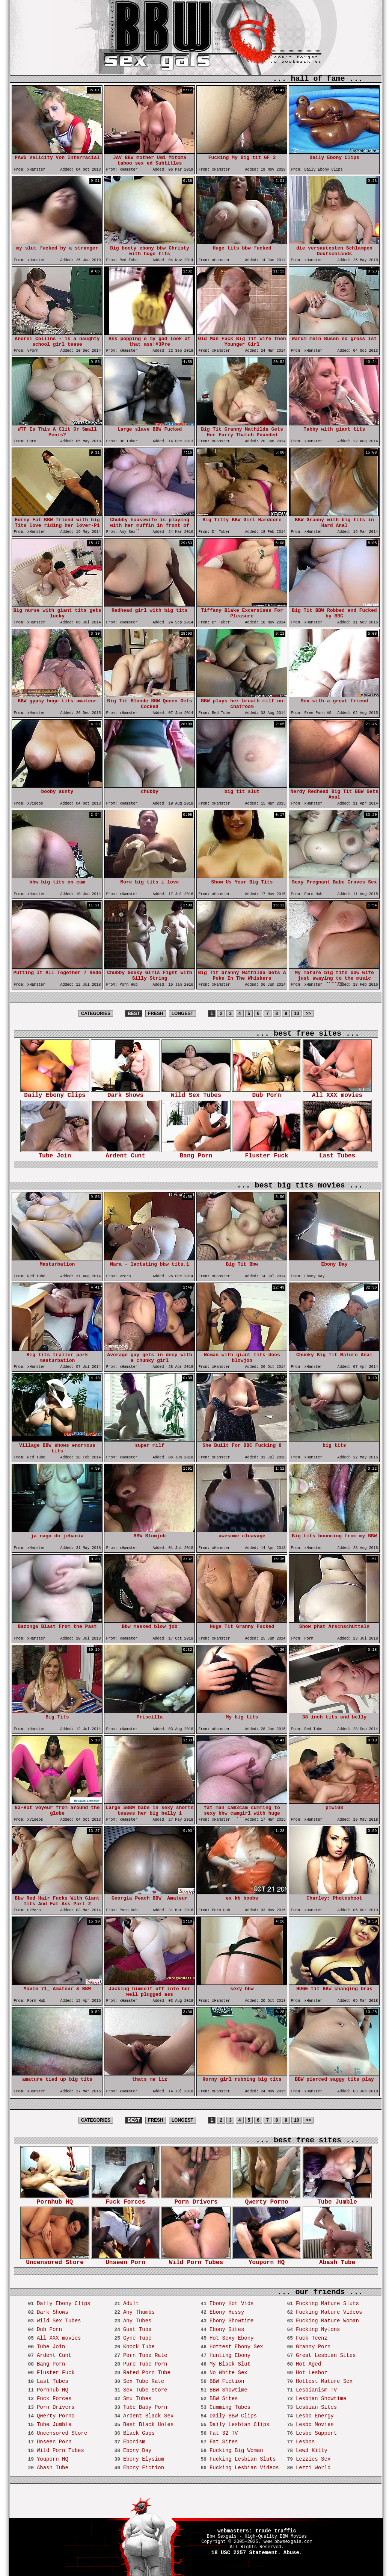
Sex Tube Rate (143, 2381)
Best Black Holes (148, 2425)
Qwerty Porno (266, 2199)
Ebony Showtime (232, 2321)
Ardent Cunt (125, 1153)
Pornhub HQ (54, 2199)
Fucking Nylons (318, 2329)
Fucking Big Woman (236, 2450)
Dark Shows (125, 1093)
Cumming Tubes (230, 2407)
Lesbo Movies (315, 2425)
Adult (131, 2304)
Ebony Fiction (143, 2468)
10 (296, 1013)
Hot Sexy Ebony (232, 2338)
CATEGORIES (95, 1013)
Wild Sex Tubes (196, 1093)
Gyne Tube (137, 2338)
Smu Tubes (137, 2399)
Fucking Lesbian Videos (244, 2468)
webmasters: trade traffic (256, 2531)
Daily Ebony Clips (54, 1093)
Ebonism (134, 2442)
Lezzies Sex (313, 2459)
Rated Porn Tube (146, 2373)
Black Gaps (139, 2433)
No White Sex (228, 2373)
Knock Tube (139, 2347)
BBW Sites (224, 2399)
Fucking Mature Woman (327, 2321)
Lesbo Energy (315, 2416)
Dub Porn (266, 1093)
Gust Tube (137, 2329)
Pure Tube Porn (145, 2364)
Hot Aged (308, 2364)
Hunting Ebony (230, 2355)
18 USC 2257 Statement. (246, 2553)
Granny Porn (313, 2347)
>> (308, 1013)
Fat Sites (224, 2442)
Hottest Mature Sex (324, 2381)
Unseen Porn (125, 2260)
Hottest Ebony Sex (236, 2347)
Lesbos (305, 2442)
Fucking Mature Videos (329, 2312)
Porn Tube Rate (145, 2355)
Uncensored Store (54, 2260)
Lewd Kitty (311, 2450)
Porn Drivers (196, 2199)
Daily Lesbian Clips (240, 2425)
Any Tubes (137, 2321)
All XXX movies (337, 1093)
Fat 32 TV (224, 2433)
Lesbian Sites (316, 2407)
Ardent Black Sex (148, 2416)
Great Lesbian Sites (326, 2355)
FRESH (155, 1013)
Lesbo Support (316, 2433)
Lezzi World (313, 2468)
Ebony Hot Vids (232, 2304)
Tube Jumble (337, 2199)
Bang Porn (196, 1153)
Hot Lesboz (311, 2373)
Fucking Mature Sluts (327, 2304)
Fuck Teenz (311, 2338)
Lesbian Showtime (321, 2399)
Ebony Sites (227, 2329)
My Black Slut (230, 2364)
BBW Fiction (227, 2381)
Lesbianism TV (316, 2390)
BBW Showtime (228, 2390)
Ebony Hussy (227, 2312)
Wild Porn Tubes (196, 2260)
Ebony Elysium (143, 2459)
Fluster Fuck (266, 1153)
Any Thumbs (139, 2312)
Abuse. (292, 2553)
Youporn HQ (266, 2260)
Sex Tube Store (145, 2390)
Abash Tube (337, 2260)
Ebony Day (137, 2450)
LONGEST (182, 1013)
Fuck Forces (125, 2199)
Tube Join (54, 1153)
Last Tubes (337, 1153)
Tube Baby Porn (145, 2407)
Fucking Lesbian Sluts (243, 2459)
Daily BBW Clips (233, 2416)
